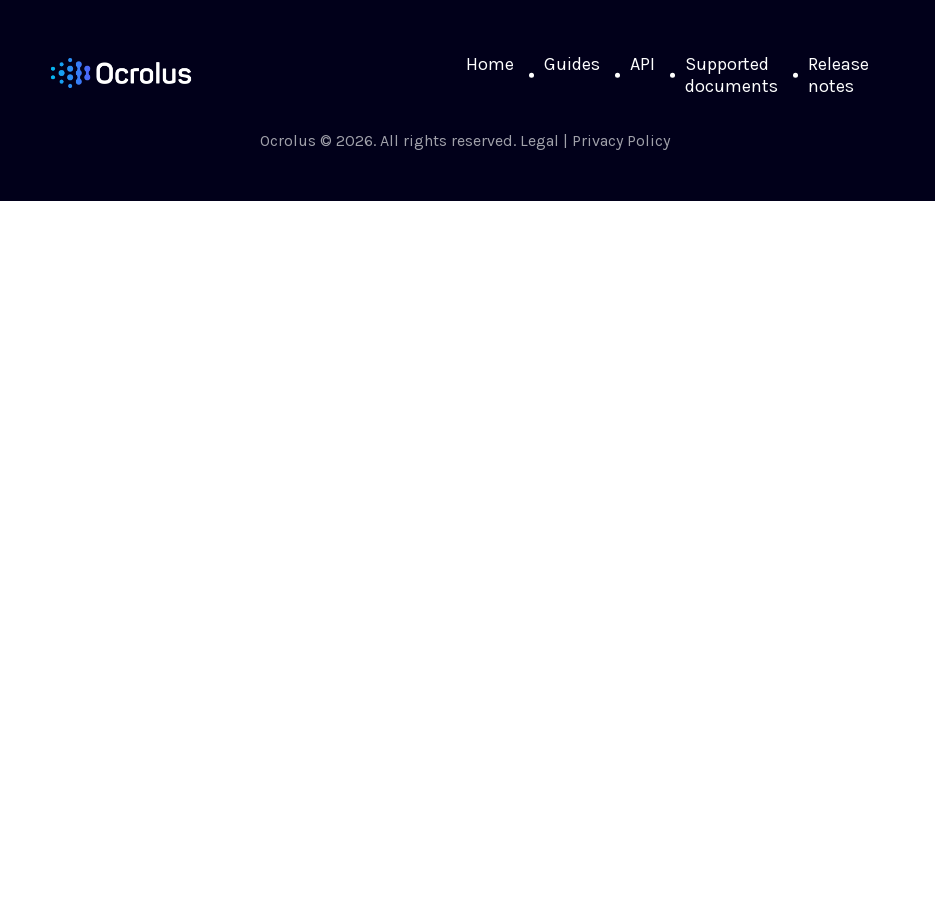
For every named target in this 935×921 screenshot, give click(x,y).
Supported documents (731, 75)
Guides (572, 64)
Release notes (838, 75)
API (642, 64)
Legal (539, 140)
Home (490, 64)
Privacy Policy (621, 140)
